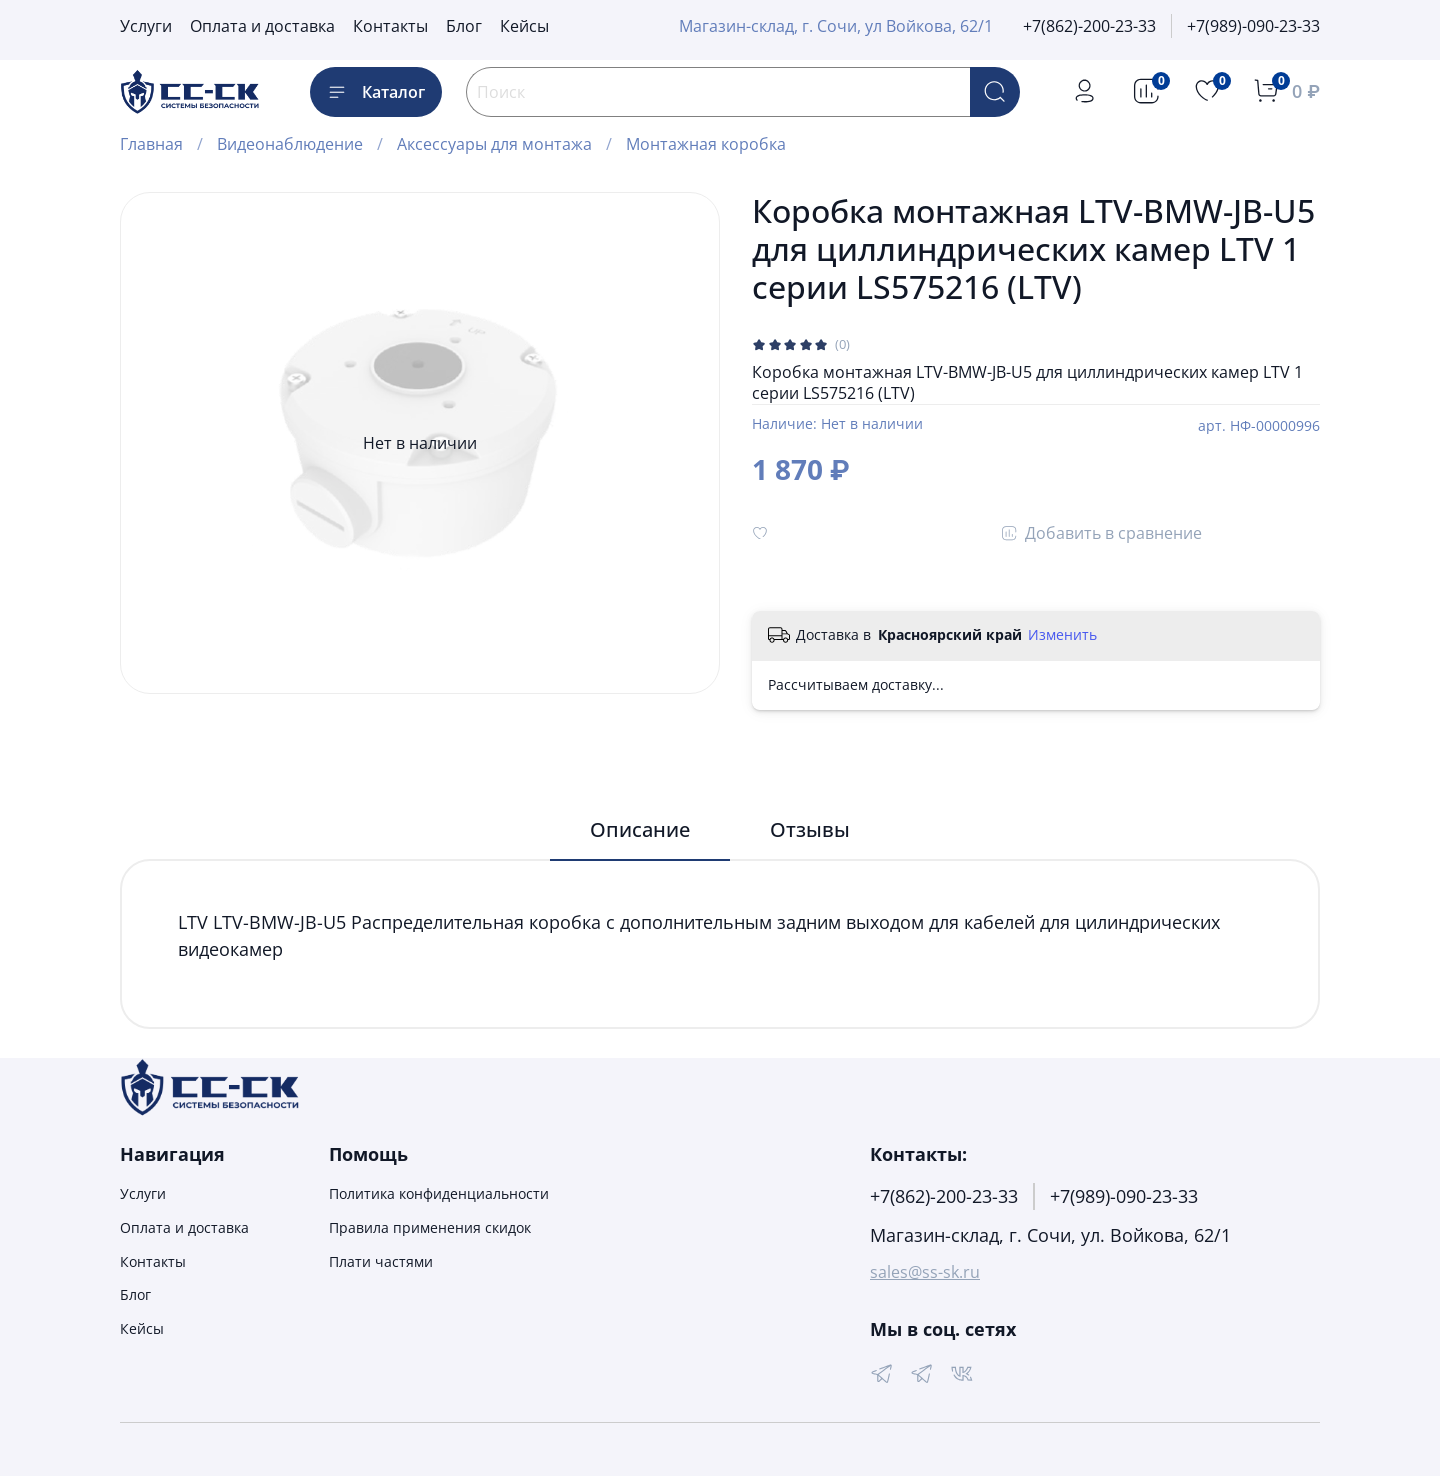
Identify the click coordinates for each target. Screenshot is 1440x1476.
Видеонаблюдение (290, 144)
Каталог (376, 92)
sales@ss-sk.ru (925, 1272)
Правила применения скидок (430, 1227)
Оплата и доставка (262, 26)
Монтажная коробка (706, 144)
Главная (151, 144)
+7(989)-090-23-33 (1253, 26)
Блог (464, 26)
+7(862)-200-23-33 (1089, 26)
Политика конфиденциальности (439, 1193)
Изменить (1062, 635)
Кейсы (524, 26)
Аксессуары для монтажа (494, 144)
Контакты (390, 26)
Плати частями (381, 1261)
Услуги (146, 26)
